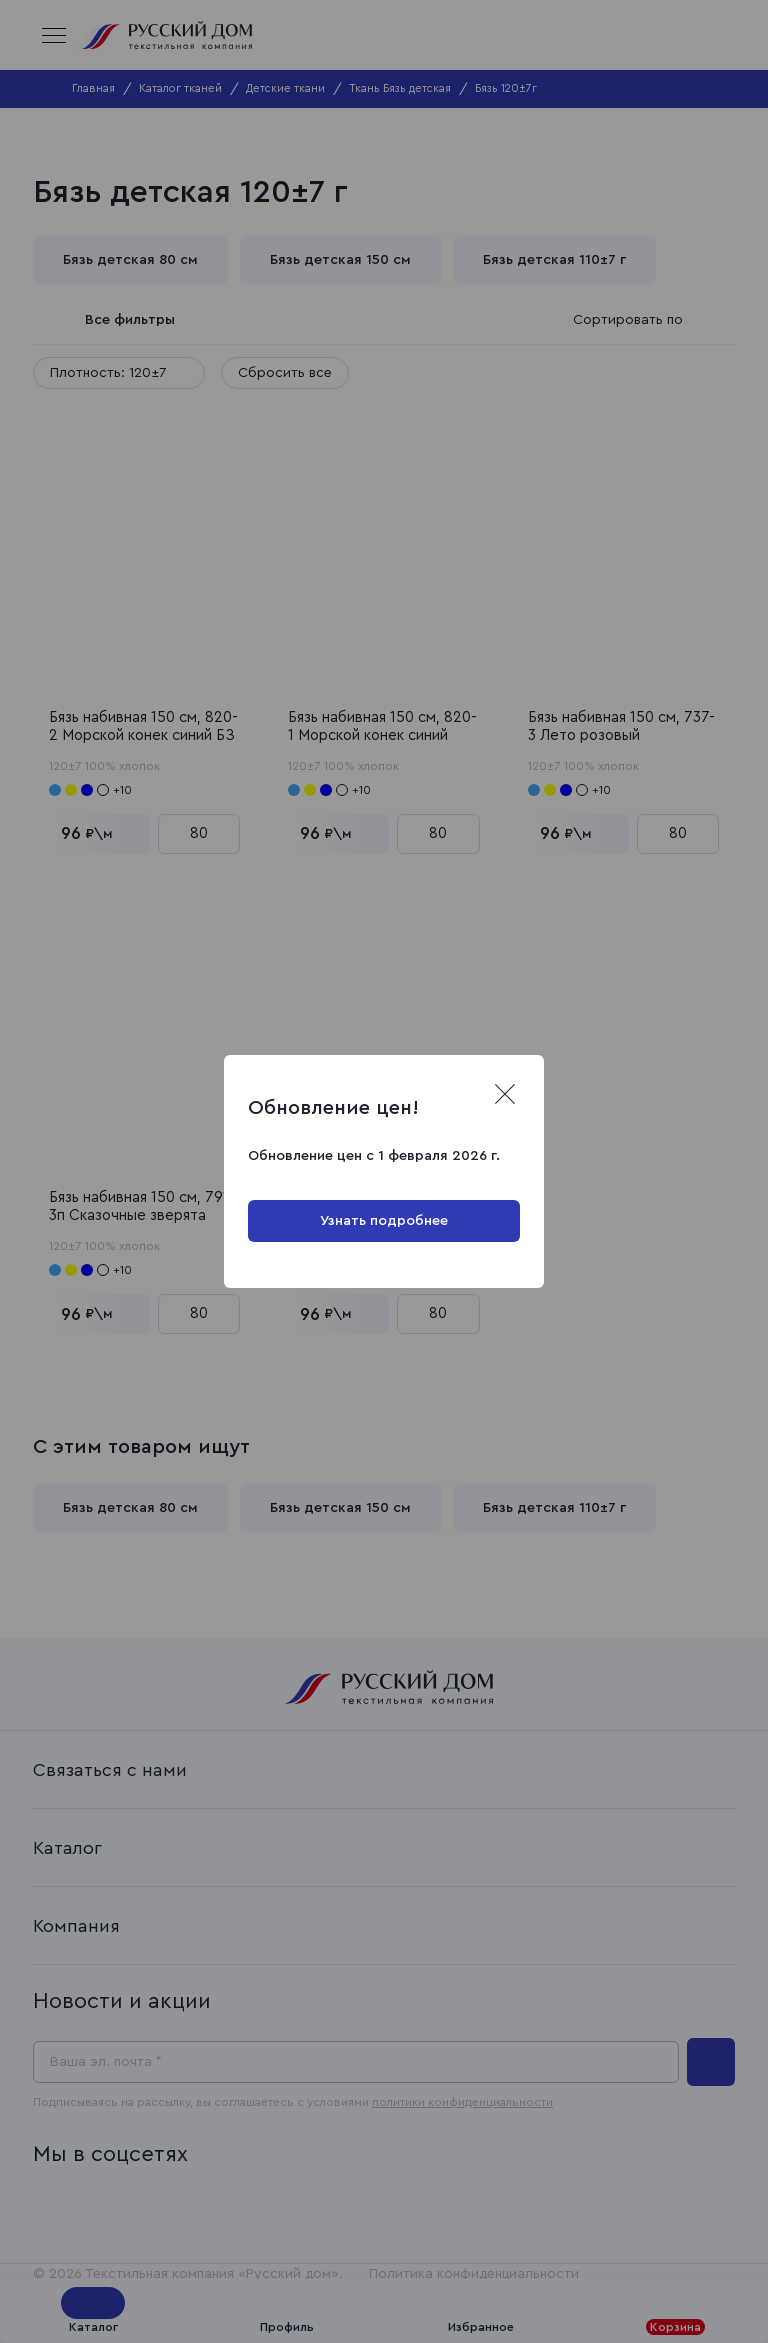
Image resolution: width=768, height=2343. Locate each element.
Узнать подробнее (384, 1221)
